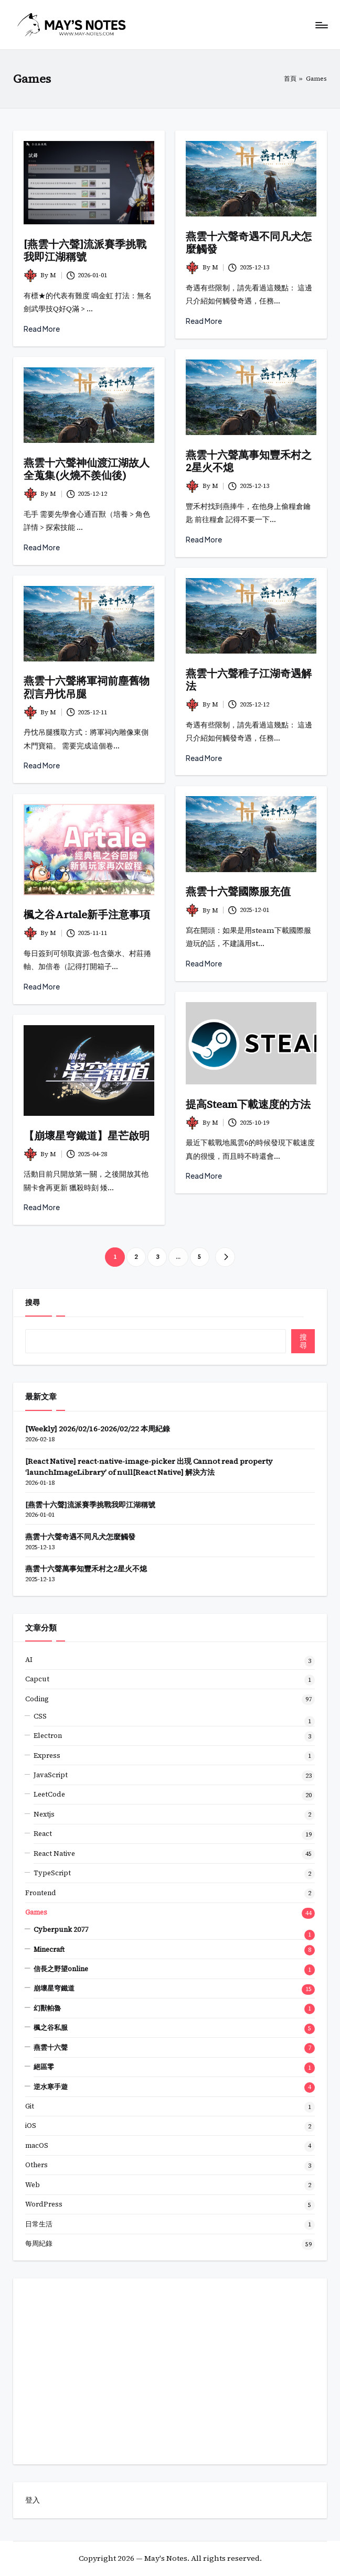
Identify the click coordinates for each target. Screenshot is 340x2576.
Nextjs (44, 1814)
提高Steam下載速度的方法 (248, 1104)
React (43, 1833)
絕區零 (44, 2066)
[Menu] (320, 25)
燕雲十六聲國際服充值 (238, 891)
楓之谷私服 (51, 2027)
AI (29, 1659)
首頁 (290, 78)
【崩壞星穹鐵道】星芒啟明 (87, 1135)
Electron (48, 1735)
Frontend (40, 1892)
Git (29, 2106)
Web (32, 2184)
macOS (36, 2145)
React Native (54, 1853)
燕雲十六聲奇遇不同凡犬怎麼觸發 (249, 242)
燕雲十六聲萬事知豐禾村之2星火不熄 (249, 461)
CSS (40, 1716)
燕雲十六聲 (51, 2047)
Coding (37, 1698)
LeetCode (49, 1794)
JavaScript (51, 1774)
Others (36, 2164)
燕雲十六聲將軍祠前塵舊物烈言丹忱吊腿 (87, 687)
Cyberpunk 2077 (61, 1929)
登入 (32, 2500)
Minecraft (49, 1949)
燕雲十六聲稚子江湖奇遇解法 (249, 679)
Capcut (37, 1679)
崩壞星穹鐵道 (54, 1988)
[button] (225, 1257)
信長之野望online (61, 1968)
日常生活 (38, 2224)
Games (36, 1912)
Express (47, 1755)
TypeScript (52, 1872)
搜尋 (32, 1302)
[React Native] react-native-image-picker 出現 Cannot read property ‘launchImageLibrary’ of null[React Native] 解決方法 (148, 1467)
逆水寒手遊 (51, 2086)
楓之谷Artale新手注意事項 (87, 914)
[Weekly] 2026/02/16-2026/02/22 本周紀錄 (97, 1428)
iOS (30, 2125)
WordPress (43, 2204)
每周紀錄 (38, 2243)
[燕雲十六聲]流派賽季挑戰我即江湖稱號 (85, 250)
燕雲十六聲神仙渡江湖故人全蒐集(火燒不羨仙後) (87, 469)
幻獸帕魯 (47, 2008)
